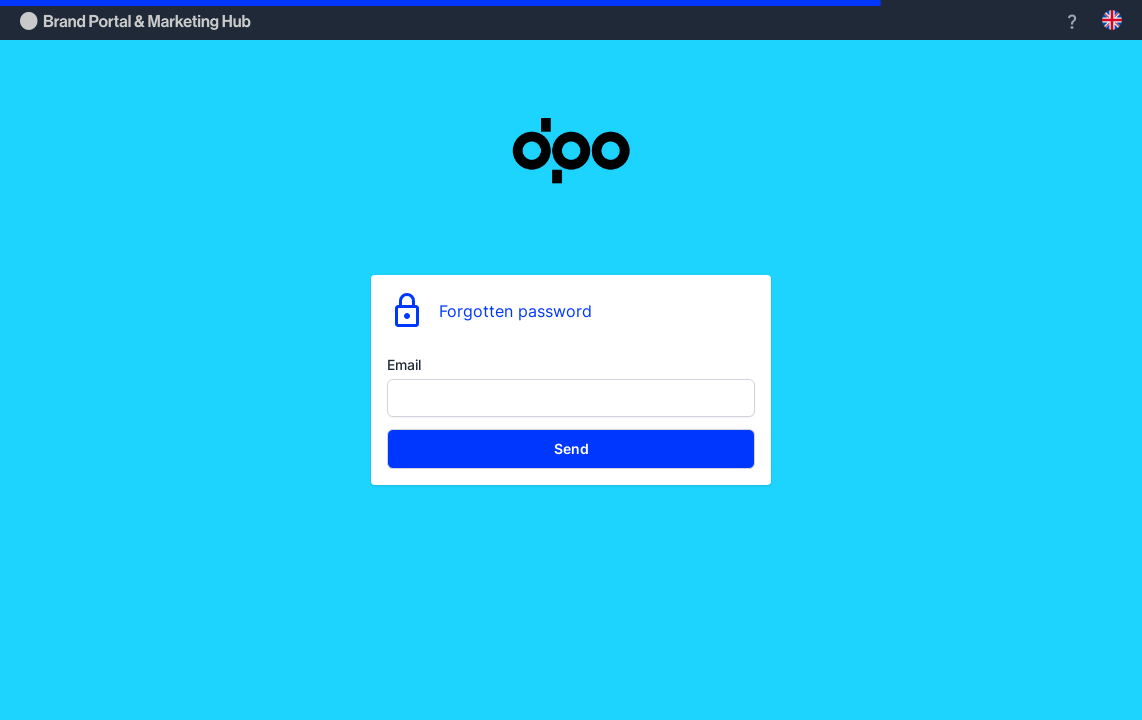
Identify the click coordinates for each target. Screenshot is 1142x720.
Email (404, 364)
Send (571, 448)
